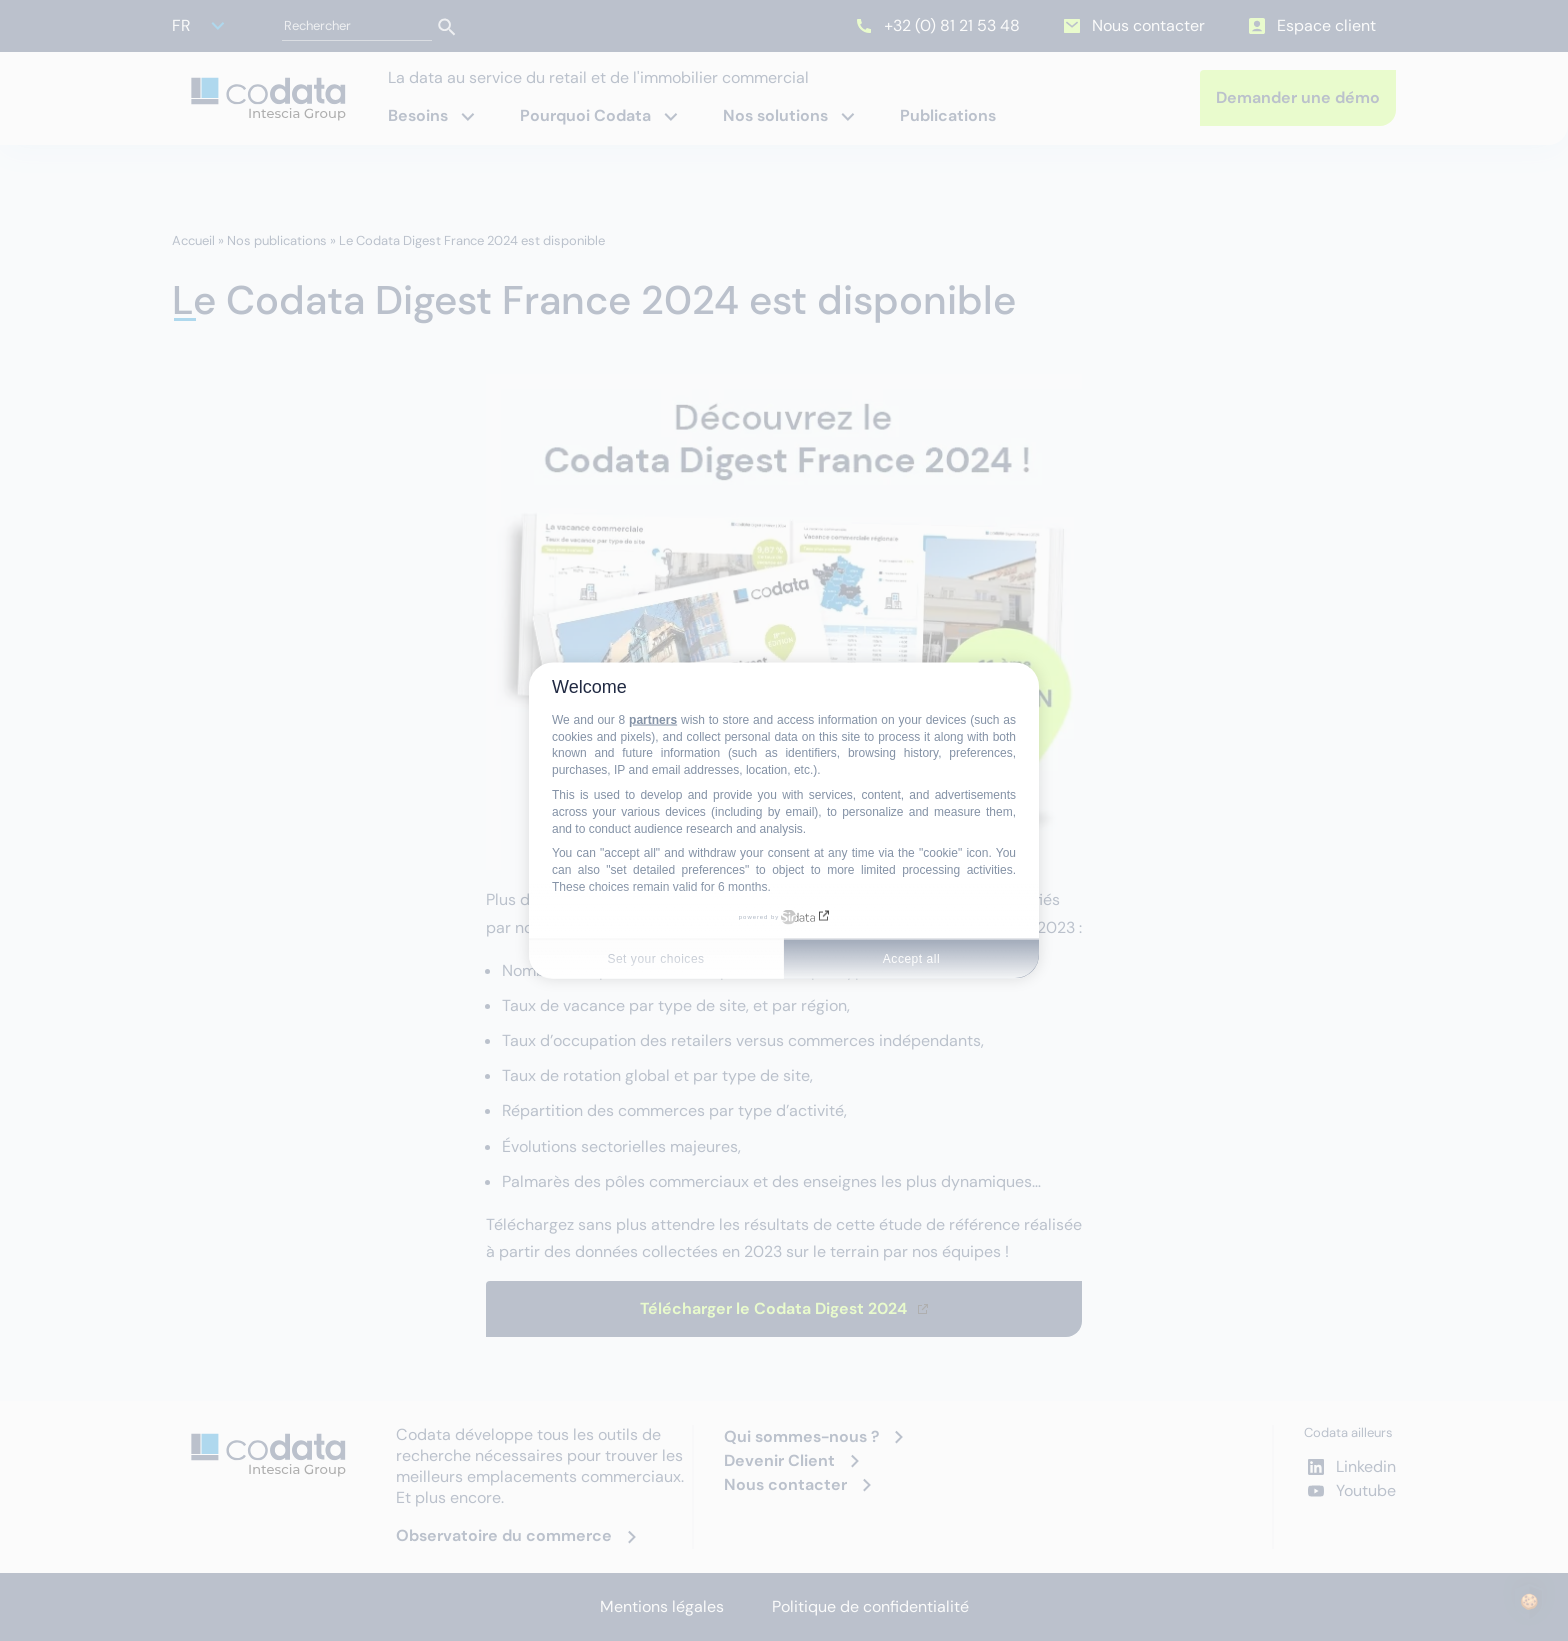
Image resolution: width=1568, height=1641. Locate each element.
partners (653, 719)
